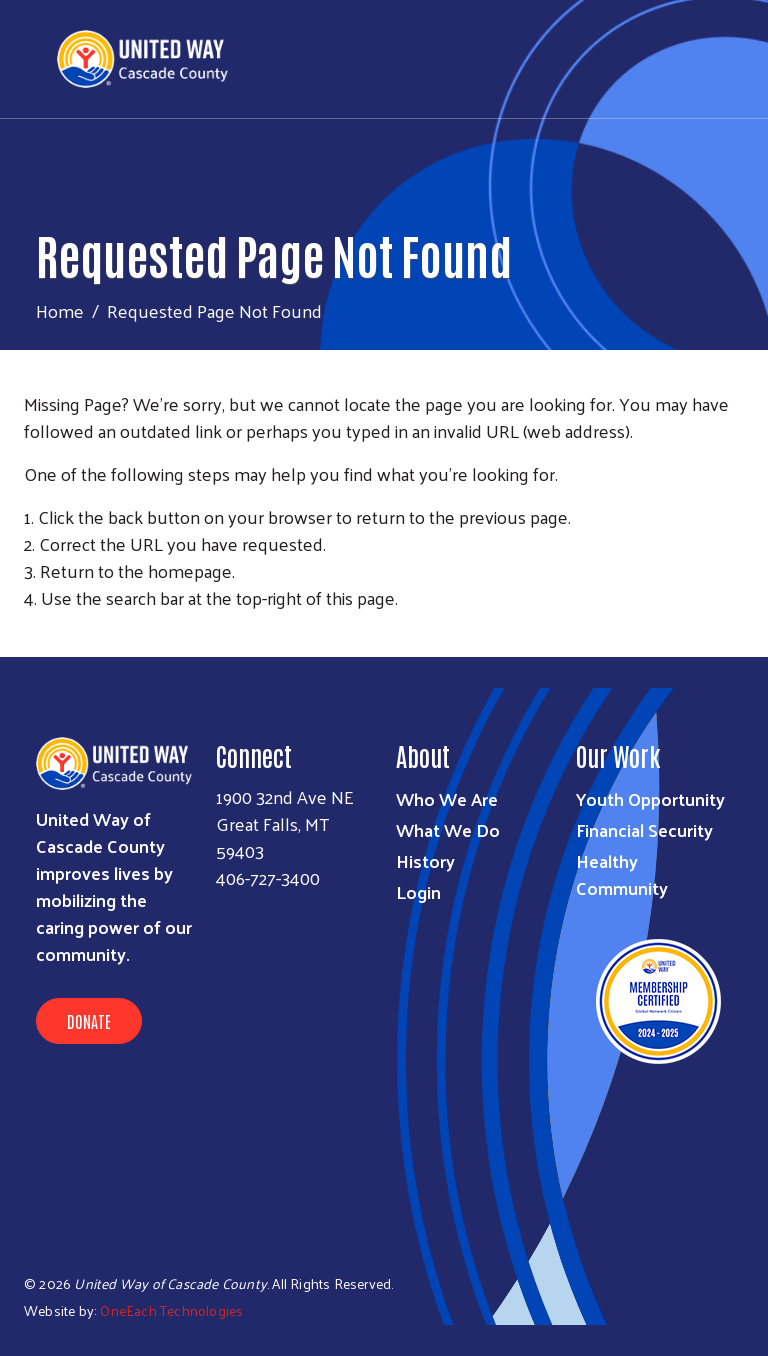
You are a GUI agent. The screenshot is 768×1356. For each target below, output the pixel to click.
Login (418, 891)
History (425, 860)
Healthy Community (622, 874)
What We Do (448, 829)
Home (60, 310)
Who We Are (447, 798)
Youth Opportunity (650, 798)
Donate (89, 1021)
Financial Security (644, 829)
